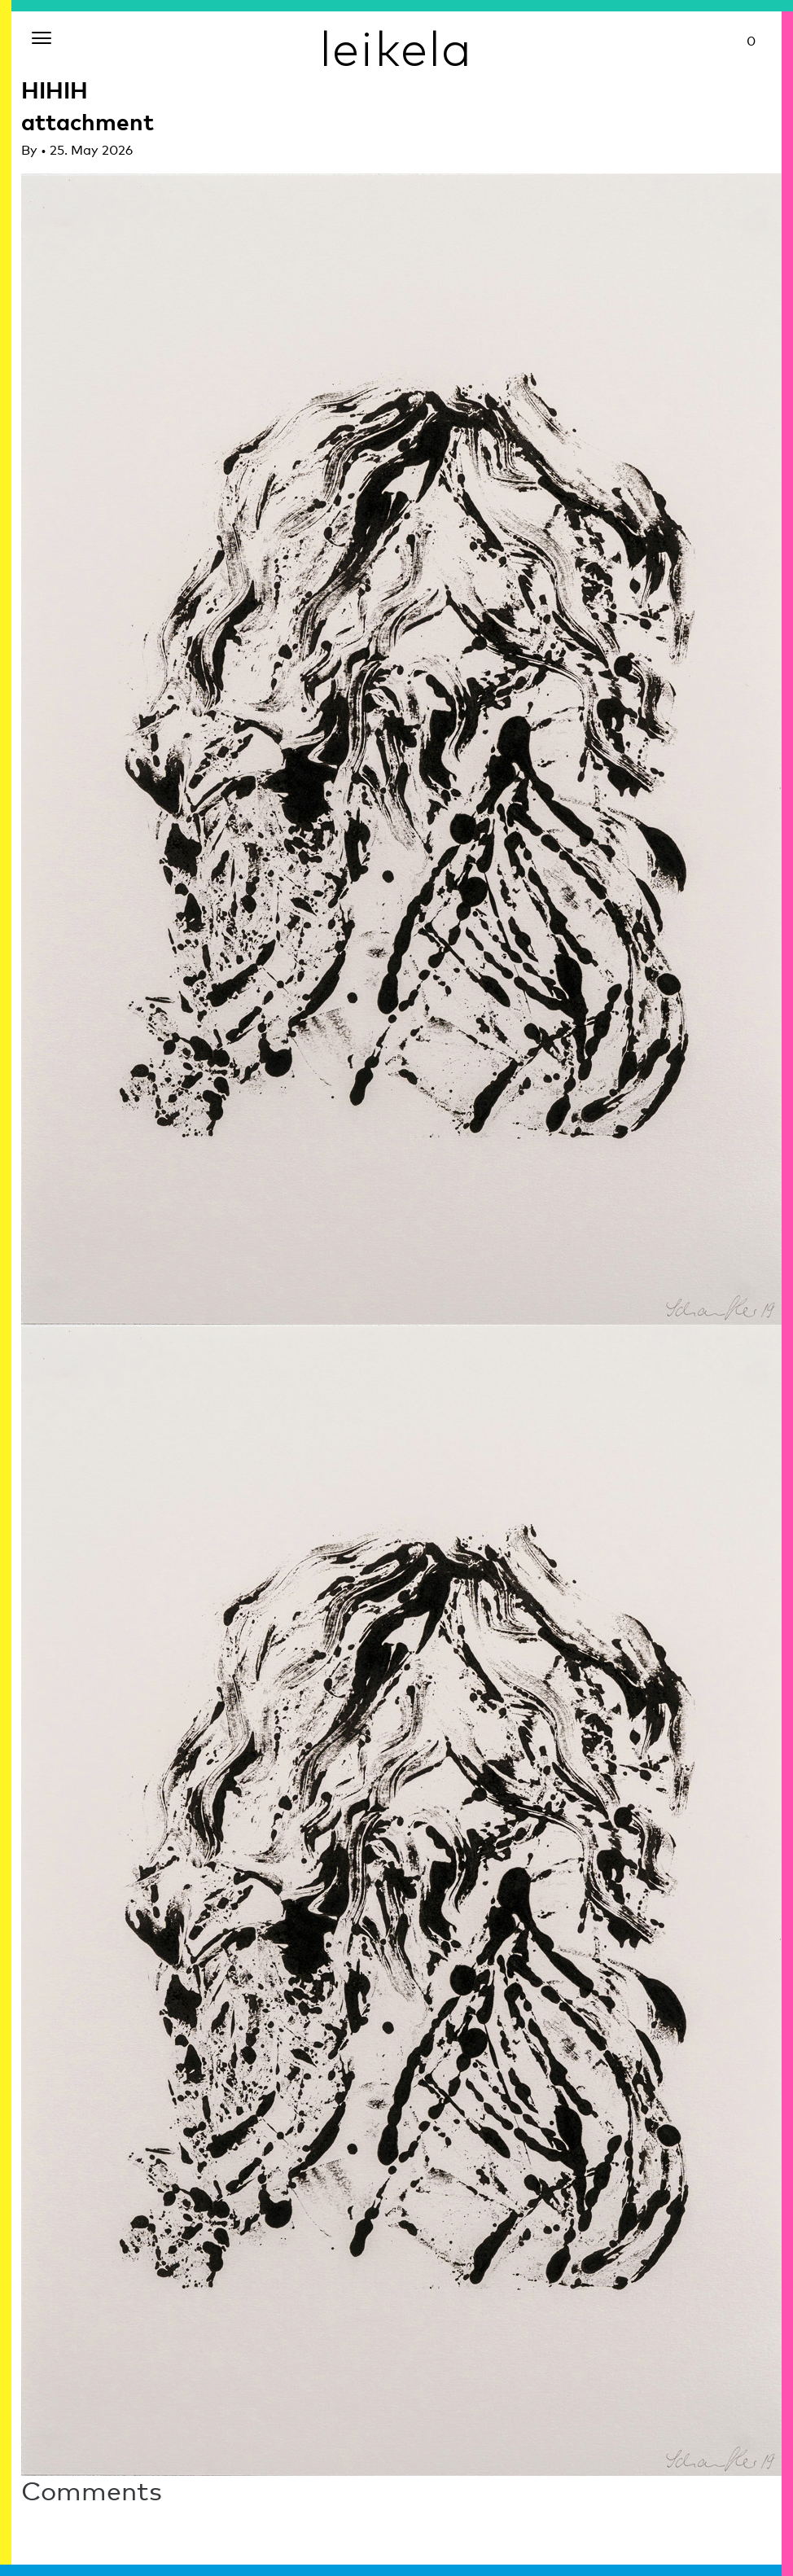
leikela (396, 47)
